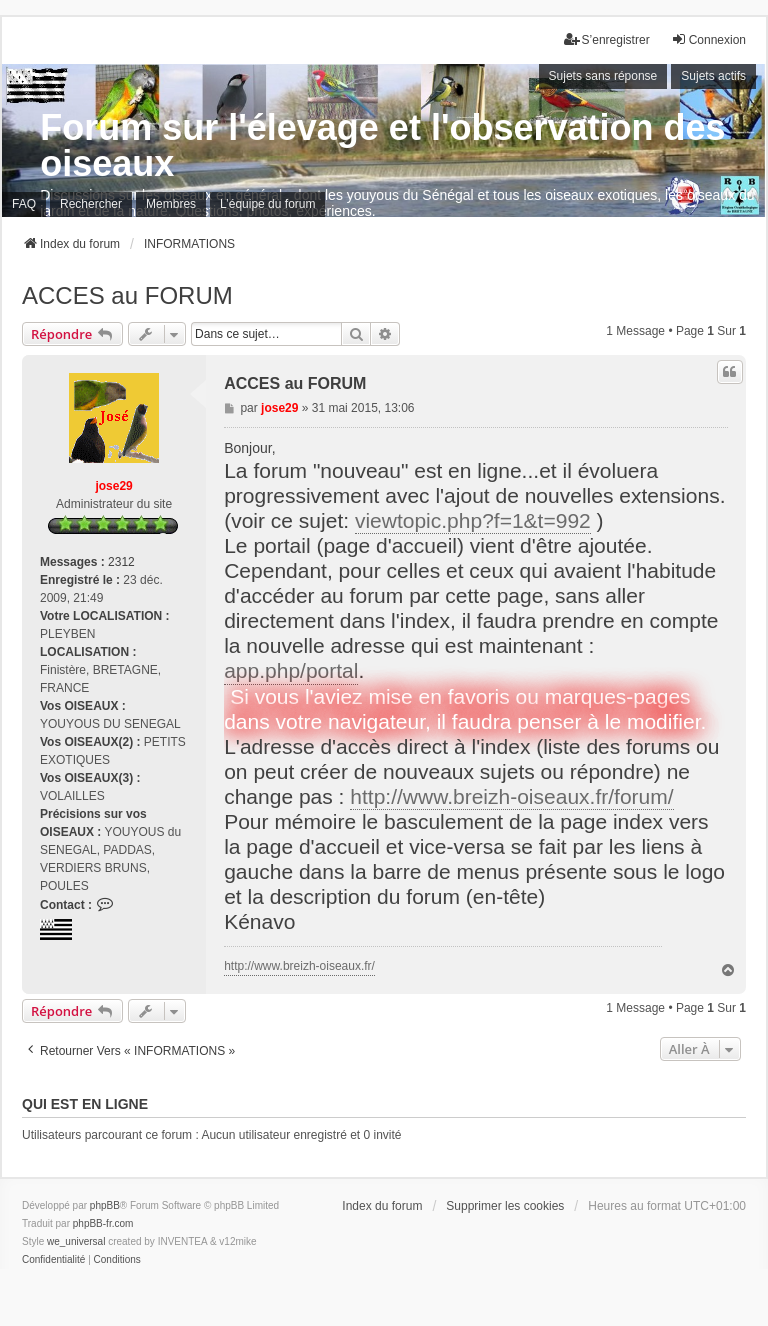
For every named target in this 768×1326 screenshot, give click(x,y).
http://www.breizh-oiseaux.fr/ (299, 966)
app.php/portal (291, 670)
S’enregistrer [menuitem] (607, 39)
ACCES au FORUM (127, 295)
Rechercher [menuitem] (91, 204)
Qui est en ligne (85, 1104)
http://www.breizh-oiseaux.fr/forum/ (511, 796)
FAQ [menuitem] (24, 204)
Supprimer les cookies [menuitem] (505, 1206)
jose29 (113, 486)
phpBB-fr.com (103, 1223)
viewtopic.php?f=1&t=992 (473, 520)
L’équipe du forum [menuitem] (267, 204)
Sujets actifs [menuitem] (713, 76)
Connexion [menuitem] (708, 39)
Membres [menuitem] (171, 204)
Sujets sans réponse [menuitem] (603, 76)
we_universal (76, 1241)
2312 (121, 562)
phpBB (105, 1205)
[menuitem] (53, 1260)
